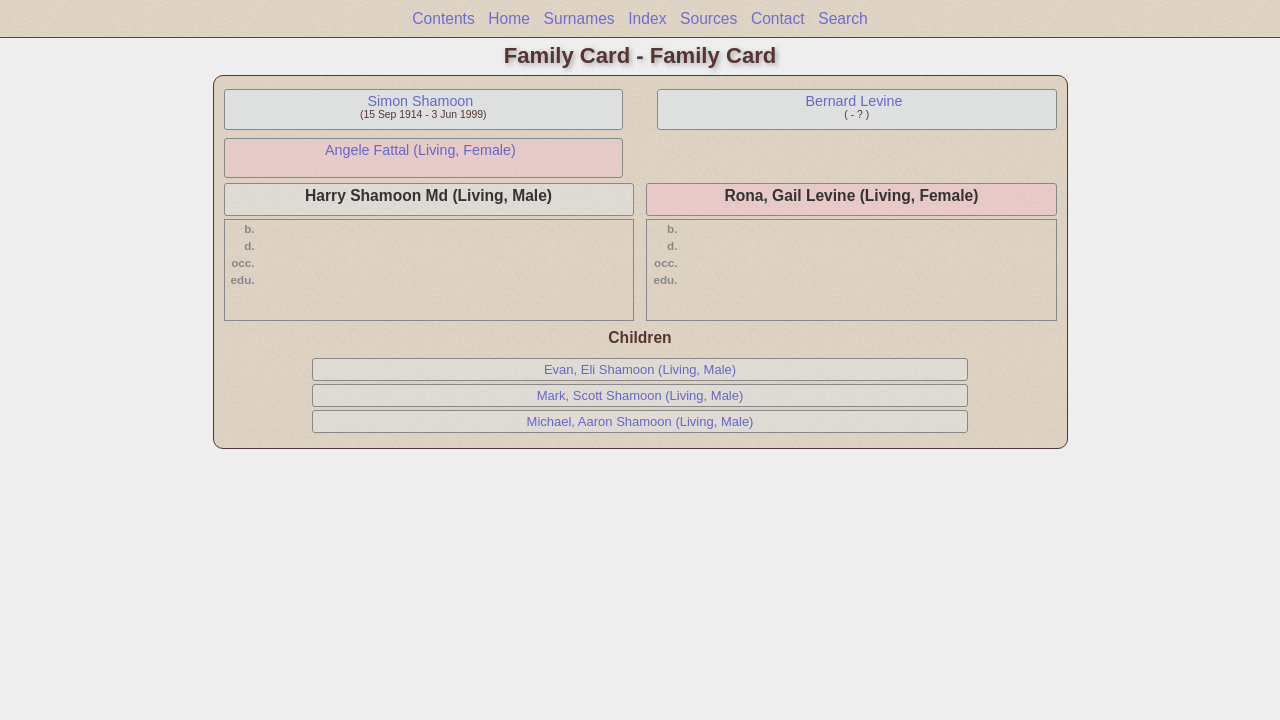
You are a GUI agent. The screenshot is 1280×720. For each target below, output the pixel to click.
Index (647, 18)
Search (842, 18)
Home (509, 18)
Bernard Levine (853, 101)
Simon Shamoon (421, 101)
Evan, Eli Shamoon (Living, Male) (640, 369)
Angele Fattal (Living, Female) (420, 150)
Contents (443, 18)
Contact (778, 18)
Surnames (579, 18)
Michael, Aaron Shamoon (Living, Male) (640, 421)
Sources (708, 18)
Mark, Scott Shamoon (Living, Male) (640, 395)
